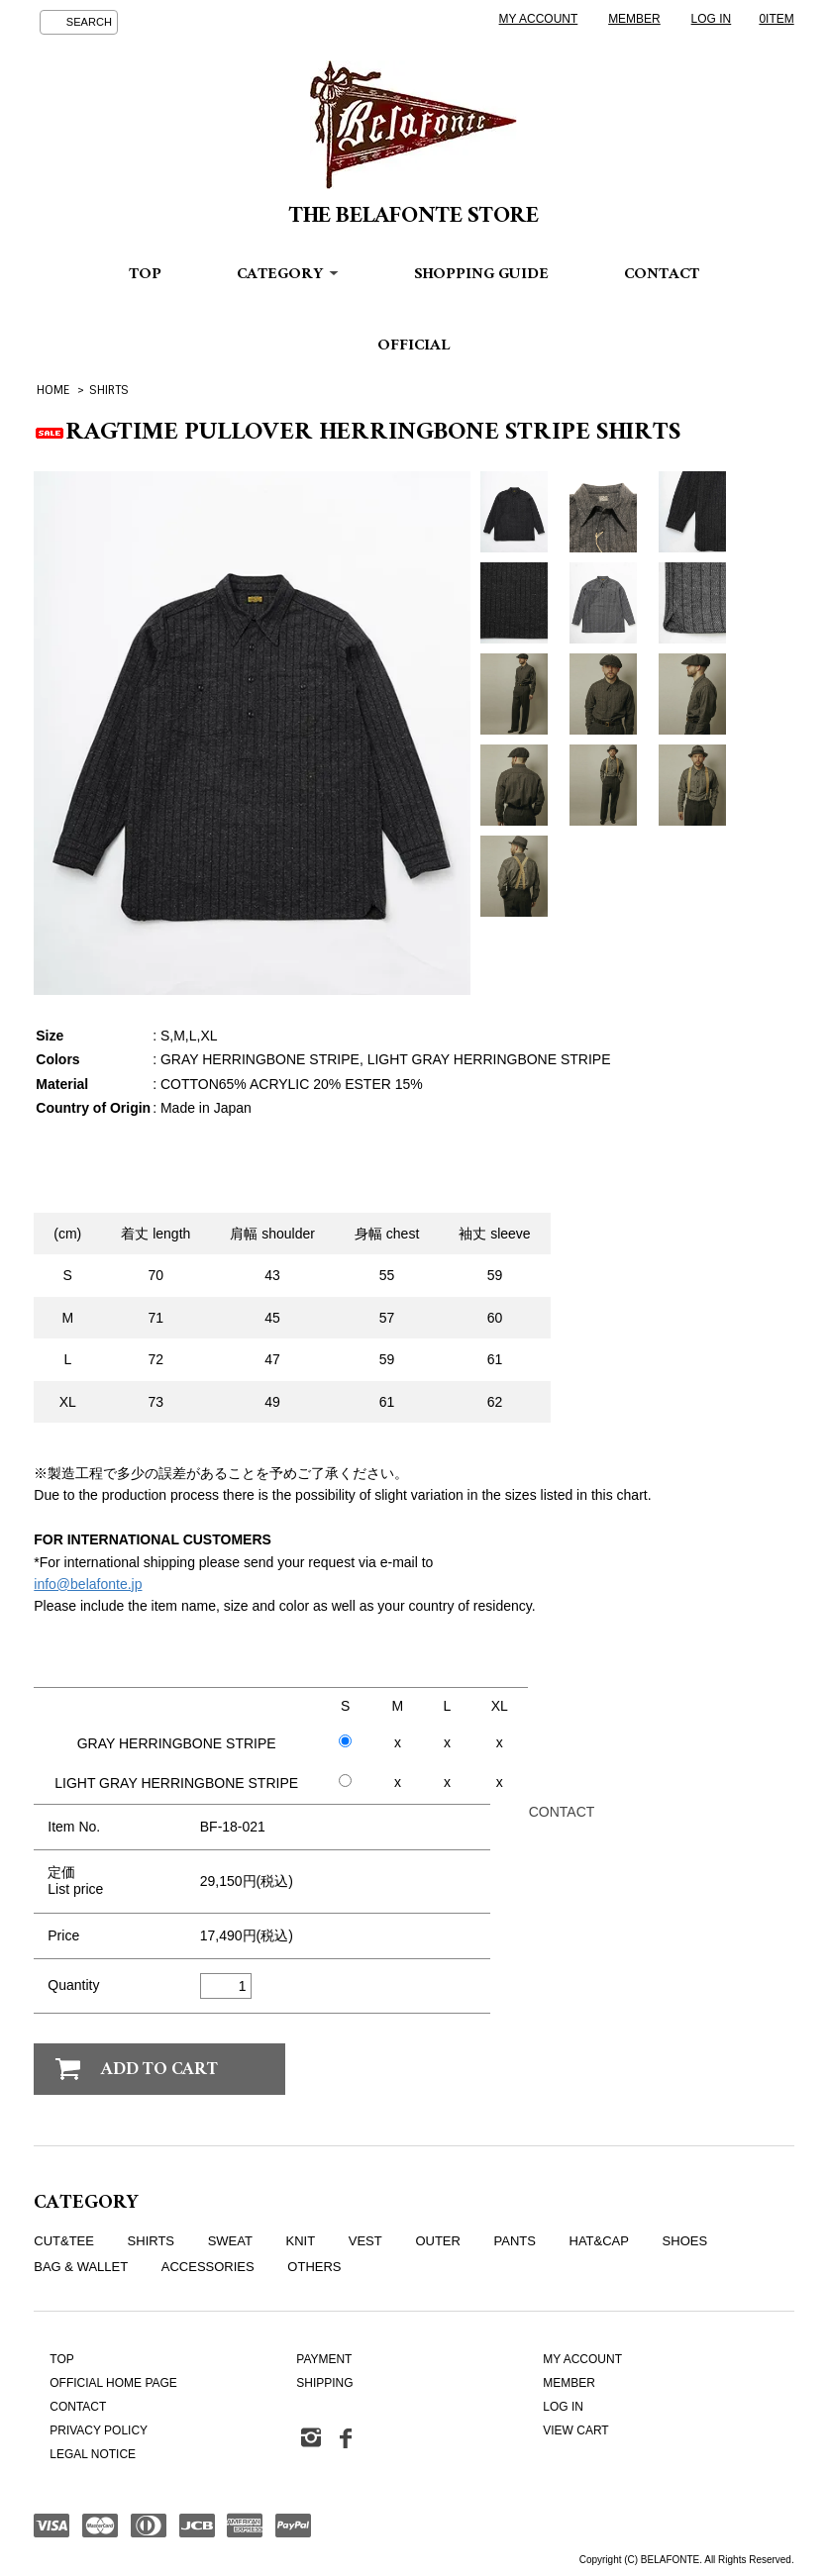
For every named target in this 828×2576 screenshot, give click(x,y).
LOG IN (711, 19)
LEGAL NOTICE (93, 2454)
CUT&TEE (64, 2240)
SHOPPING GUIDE (481, 275)
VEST (365, 2240)
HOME (53, 390)
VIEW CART (575, 2430)
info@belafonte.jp (88, 1584)
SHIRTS (109, 390)
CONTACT (661, 275)
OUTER (438, 2240)
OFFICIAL (413, 347)
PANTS (515, 2240)
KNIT (301, 2240)
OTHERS (314, 2266)
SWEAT (230, 2240)
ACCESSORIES (208, 2266)
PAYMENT (324, 2359)
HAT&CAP (599, 2240)
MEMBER (634, 19)
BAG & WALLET (81, 2266)
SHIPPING (324, 2383)
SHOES (685, 2240)
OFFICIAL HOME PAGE (113, 2383)
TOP (145, 275)
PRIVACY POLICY (99, 2430)
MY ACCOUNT (538, 19)
